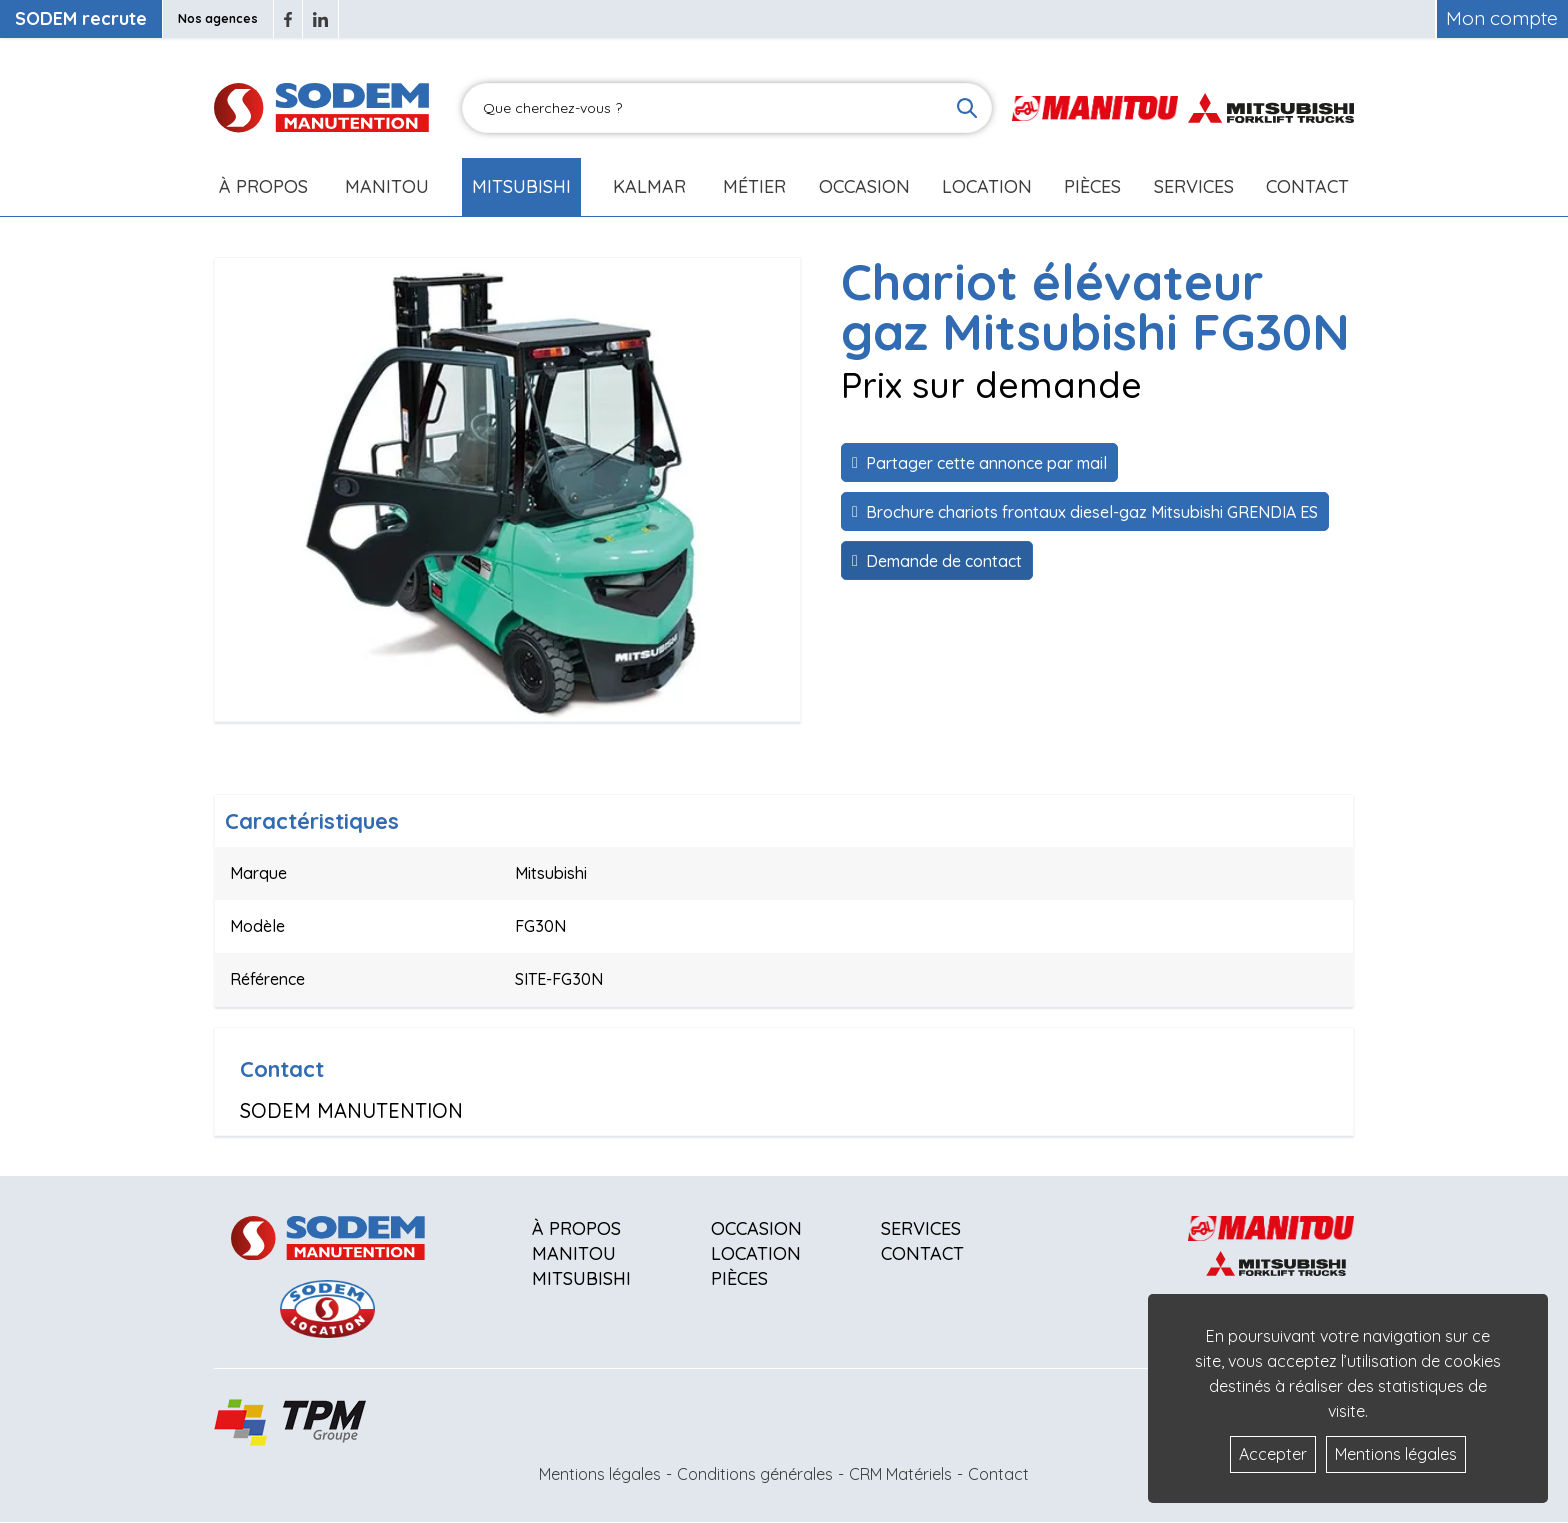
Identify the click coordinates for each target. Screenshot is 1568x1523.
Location (987, 186)
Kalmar (649, 186)
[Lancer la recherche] (967, 108)
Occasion (864, 186)
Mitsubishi (521, 186)
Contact (1307, 186)
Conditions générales (755, 1474)
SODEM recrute (81, 18)
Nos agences (218, 18)
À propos (576, 1228)
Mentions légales (600, 1474)
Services (921, 1228)
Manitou (387, 186)
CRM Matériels (900, 1474)
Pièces (739, 1278)
